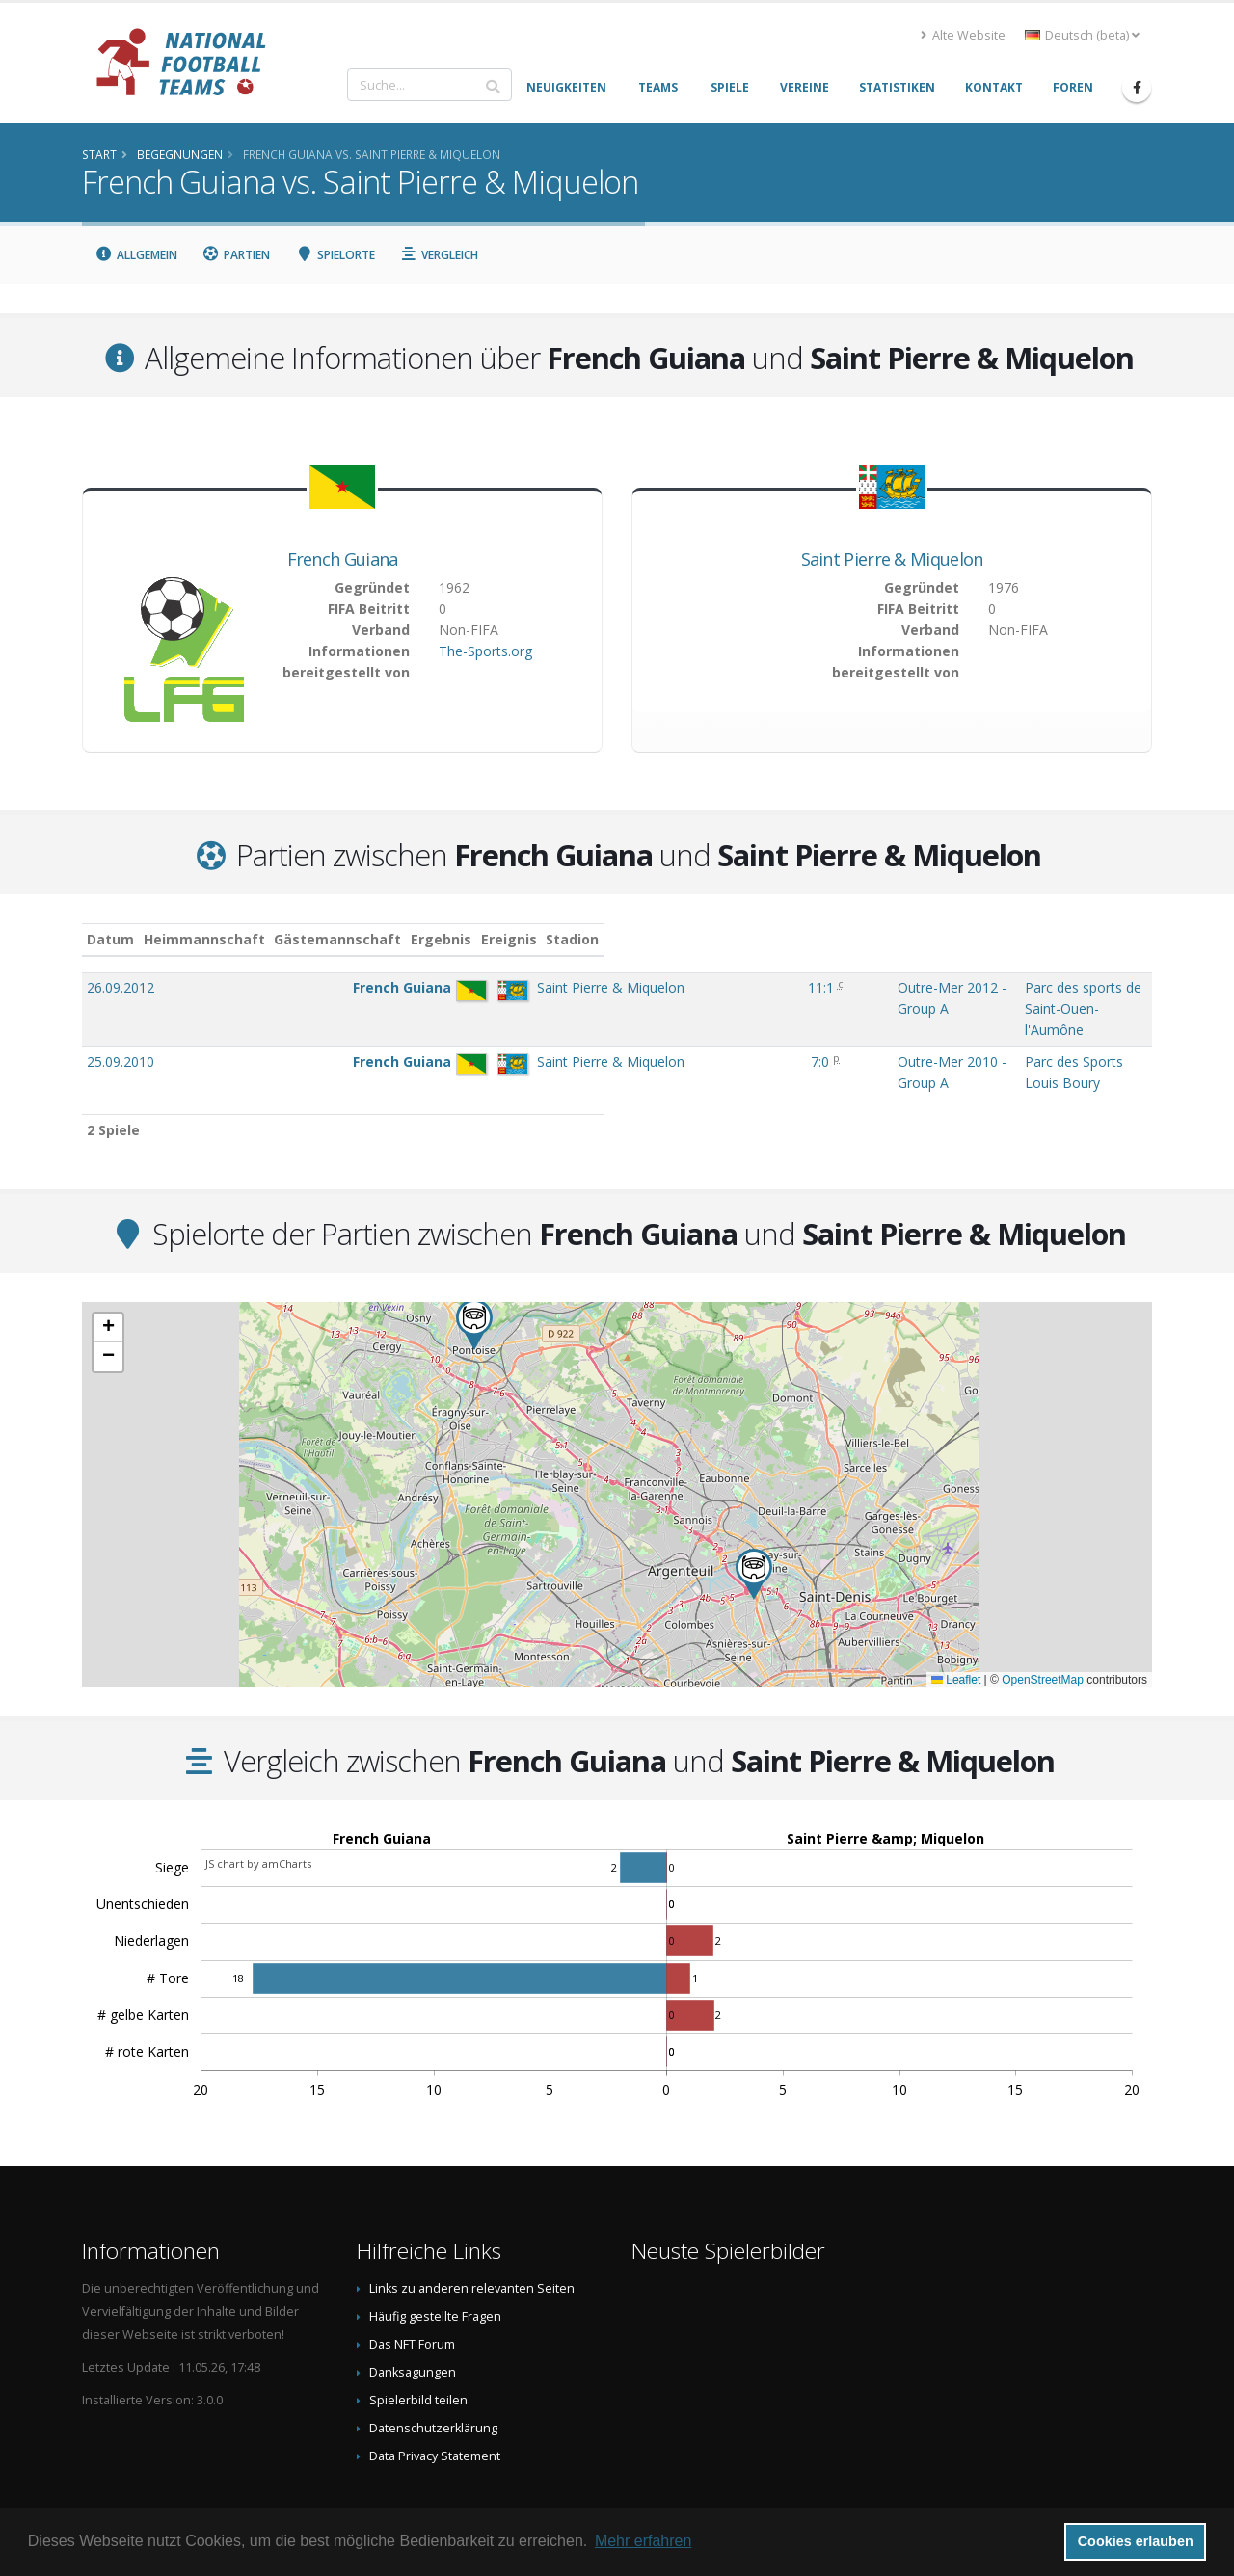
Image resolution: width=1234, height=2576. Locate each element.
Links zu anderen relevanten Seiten (472, 2228)
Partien (236, 255)
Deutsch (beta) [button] (1082, 35)
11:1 (623, 987)
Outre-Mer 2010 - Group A (749, 1021)
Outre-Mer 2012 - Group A (749, 987)
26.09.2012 (120, 987)
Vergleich (439, 255)
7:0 (622, 1021)
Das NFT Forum (412, 2284)
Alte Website (963, 35)
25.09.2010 (120, 1021)
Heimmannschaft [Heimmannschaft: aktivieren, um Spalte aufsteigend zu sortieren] (302, 939)
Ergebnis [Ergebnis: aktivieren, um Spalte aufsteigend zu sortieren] (625, 939)
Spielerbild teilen (418, 2340)
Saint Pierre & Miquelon (892, 559)
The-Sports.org (485, 651)
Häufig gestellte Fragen (435, 2256)
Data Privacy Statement (434, 2396)
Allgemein (135, 255)
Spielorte (335, 255)
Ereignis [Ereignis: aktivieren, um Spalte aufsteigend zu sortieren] (695, 939)
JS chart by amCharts (258, 1803)
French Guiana (342, 559)
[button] (754, 1514)
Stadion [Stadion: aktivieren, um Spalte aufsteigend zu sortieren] (886, 939)
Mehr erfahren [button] (643, 2541)
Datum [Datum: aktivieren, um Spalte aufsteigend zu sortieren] (110, 939)
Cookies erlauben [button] (1136, 2541)
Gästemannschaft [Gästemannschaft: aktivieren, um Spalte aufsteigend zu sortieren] (436, 939)
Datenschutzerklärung (433, 2368)
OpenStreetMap (1043, 1620)
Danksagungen (412, 2312)
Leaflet (955, 1620)
